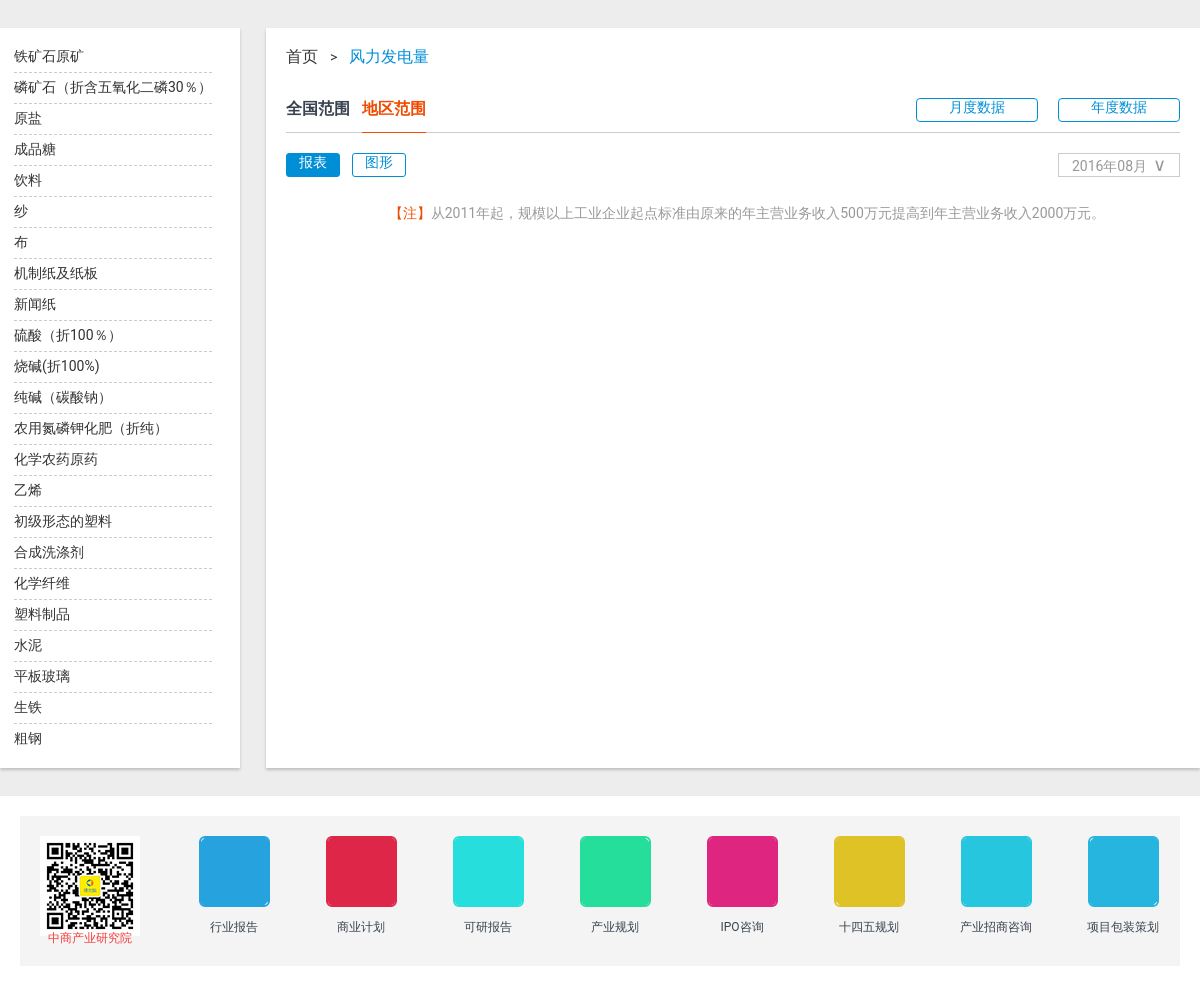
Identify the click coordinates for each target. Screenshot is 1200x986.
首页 (302, 57)
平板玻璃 (42, 676)
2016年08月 (1119, 164)
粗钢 (28, 738)
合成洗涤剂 (49, 552)
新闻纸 (35, 304)
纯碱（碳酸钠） (63, 397)
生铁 (28, 707)
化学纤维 (42, 583)
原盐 (28, 118)
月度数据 (977, 107)
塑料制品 (42, 614)
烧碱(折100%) (57, 366)
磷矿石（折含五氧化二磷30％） (113, 87)
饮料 (28, 180)
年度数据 (1119, 107)
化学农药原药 (56, 459)
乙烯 (28, 490)
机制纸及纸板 (56, 273)
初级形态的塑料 (63, 521)
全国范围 (318, 108)
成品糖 (35, 149)
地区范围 (394, 108)
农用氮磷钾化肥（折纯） (91, 428)
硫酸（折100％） (68, 335)
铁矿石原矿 (49, 56)
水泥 (28, 645)
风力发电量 (389, 57)
